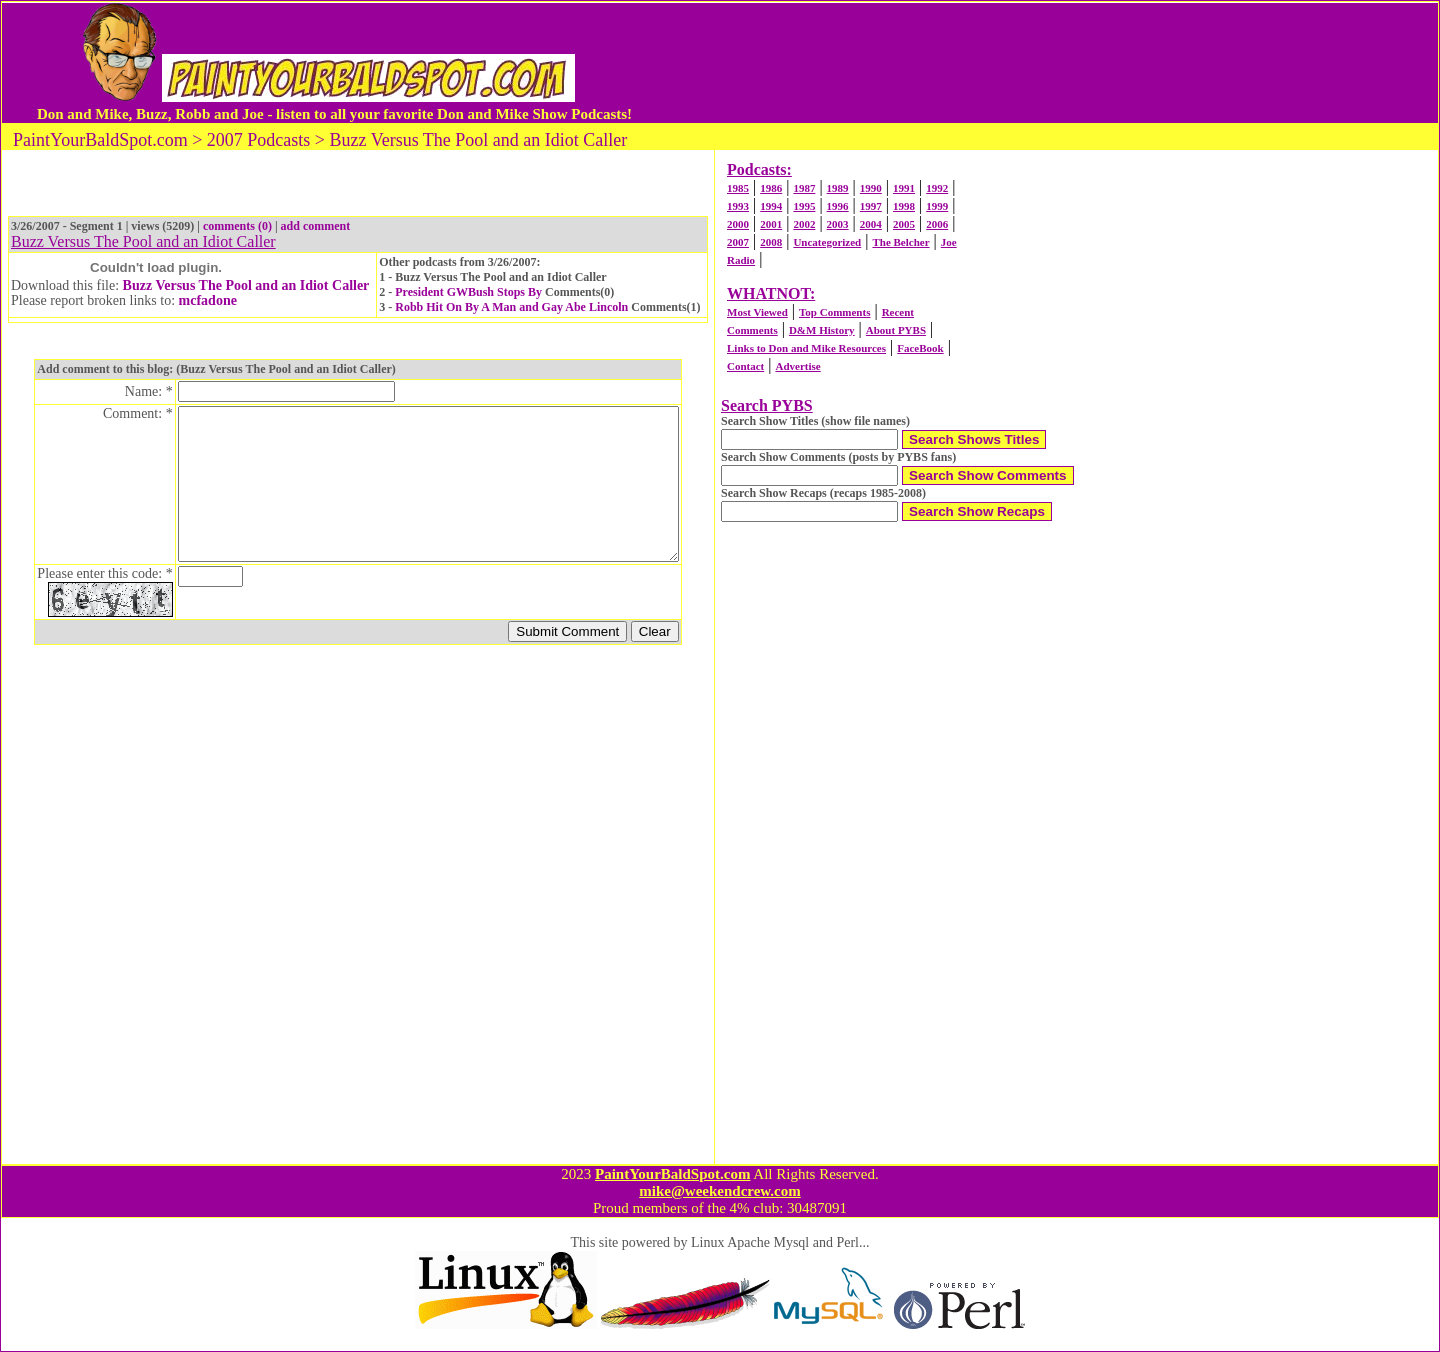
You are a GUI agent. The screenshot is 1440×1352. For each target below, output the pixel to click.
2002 (804, 224)
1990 (871, 188)
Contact (745, 366)
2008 (771, 242)
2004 (871, 224)
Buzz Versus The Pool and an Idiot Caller (246, 285)
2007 (738, 242)
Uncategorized (827, 242)
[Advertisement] (1019, 63)
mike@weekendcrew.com (720, 1191)
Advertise (797, 366)
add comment (316, 226)
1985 (738, 188)
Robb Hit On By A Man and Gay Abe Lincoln (511, 307)
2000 (738, 224)
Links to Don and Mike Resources (806, 348)
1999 (937, 206)
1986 (771, 188)
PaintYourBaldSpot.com (672, 1174)
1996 (838, 206)
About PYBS (896, 330)
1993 (738, 206)
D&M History (822, 330)
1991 (904, 188)
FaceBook (920, 348)
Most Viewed (757, 312)
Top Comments (834, 312)
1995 (804, 206)
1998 (904, 206)
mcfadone (208, 300)
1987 (804, 188)
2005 (904, 224)
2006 (937, 224)
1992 (937, 188)
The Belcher (900, 242)
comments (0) (237, 226)
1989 (838, 188)
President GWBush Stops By (468, 292)
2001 (771, 224)
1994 (771, 206)
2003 (838, 224)
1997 (871, 206)
